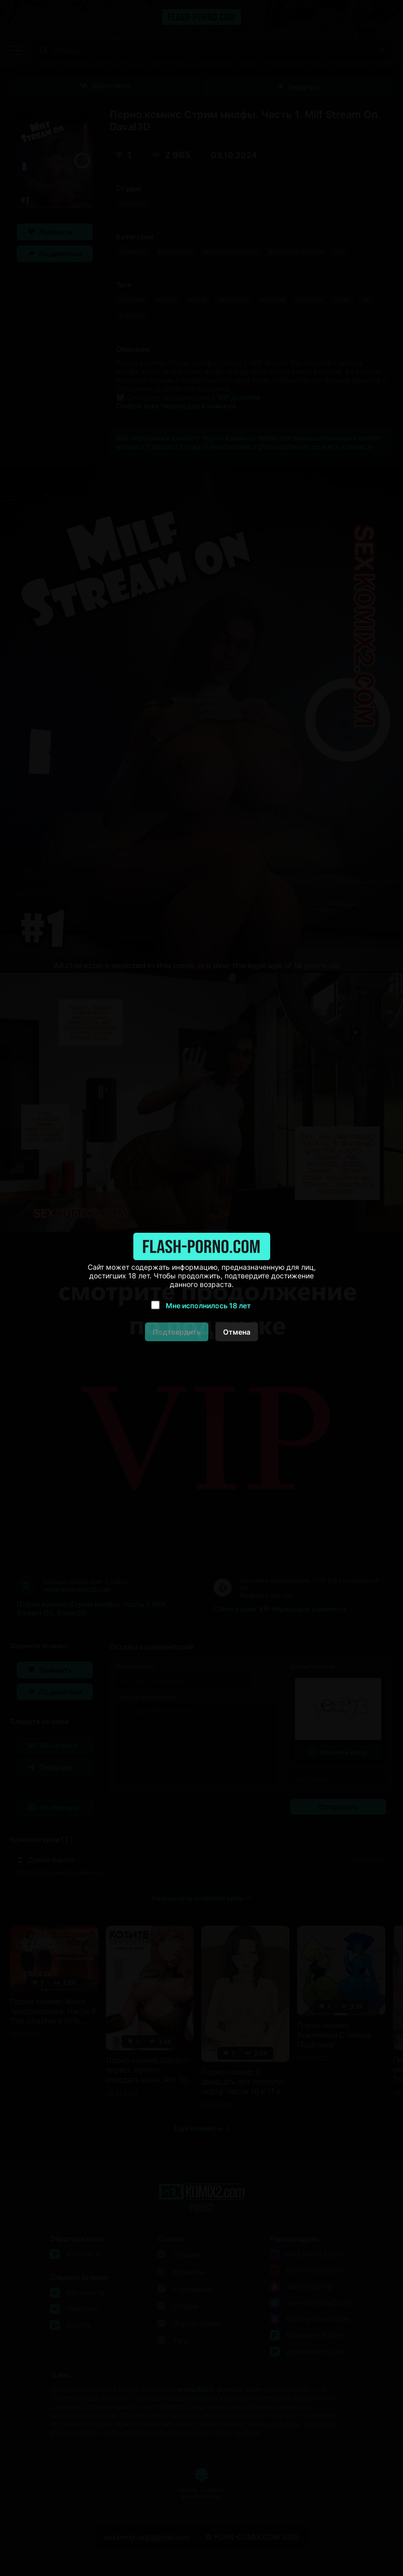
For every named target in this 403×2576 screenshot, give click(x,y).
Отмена (236, 1332)
